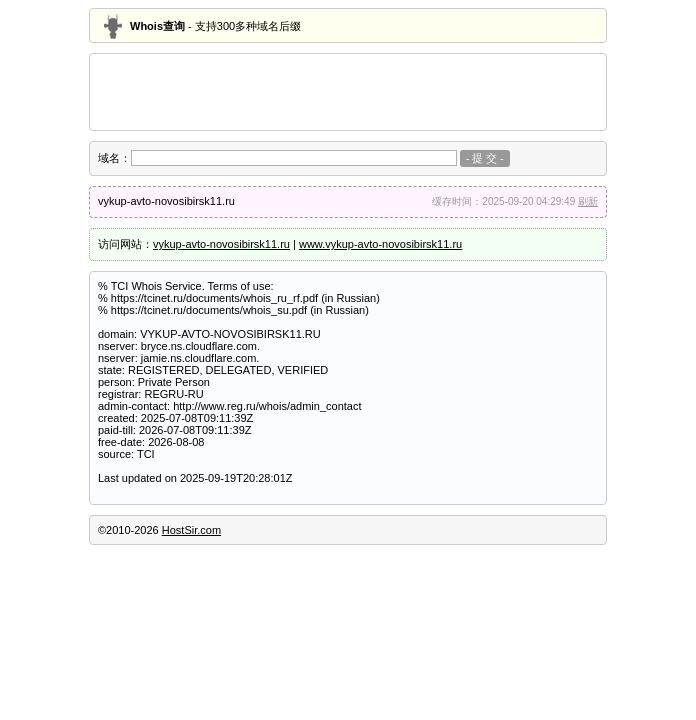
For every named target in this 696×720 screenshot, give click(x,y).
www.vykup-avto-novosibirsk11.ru (380, 244)
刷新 (588, 201)
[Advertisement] (348, 92)
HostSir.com (191, 530)
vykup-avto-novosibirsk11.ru (221, 244)
